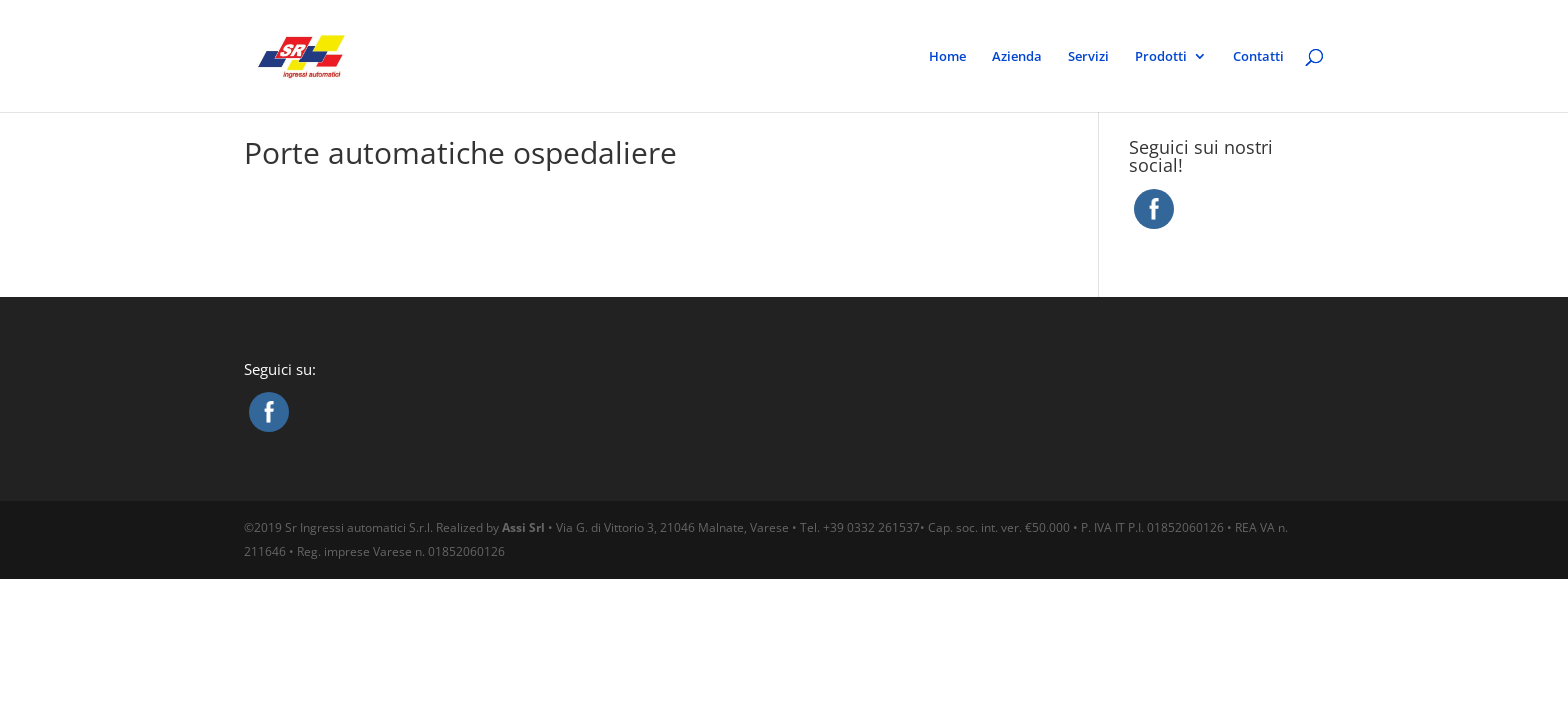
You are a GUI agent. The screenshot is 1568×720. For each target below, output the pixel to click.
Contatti (1258, 57)
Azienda (1017, 57)
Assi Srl (523, 527)
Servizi (1088, 57)
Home (947, 57)
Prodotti (1161, 57)
